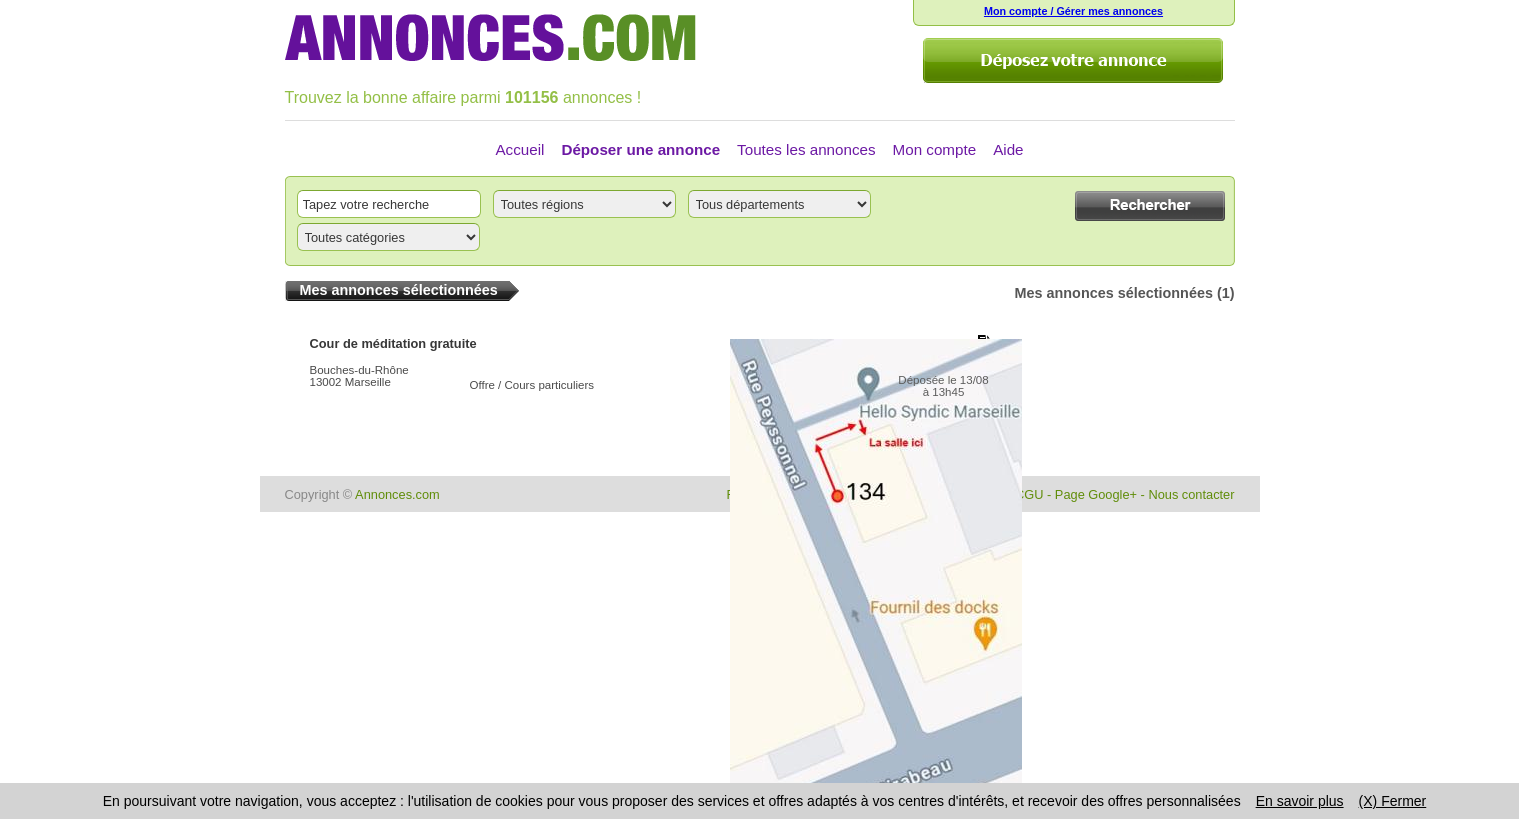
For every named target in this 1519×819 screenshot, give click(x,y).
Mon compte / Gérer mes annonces (1073, 11)
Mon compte (935, 149)
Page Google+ (1096, 494)
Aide (1008, 149)
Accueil (519, 149)
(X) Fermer (1393, 801)
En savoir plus (1300, 801)
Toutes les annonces (806, 149)
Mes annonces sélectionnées (1114, 293)
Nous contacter (1191, 494)
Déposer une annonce (640, 149)
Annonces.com (397, 494)
